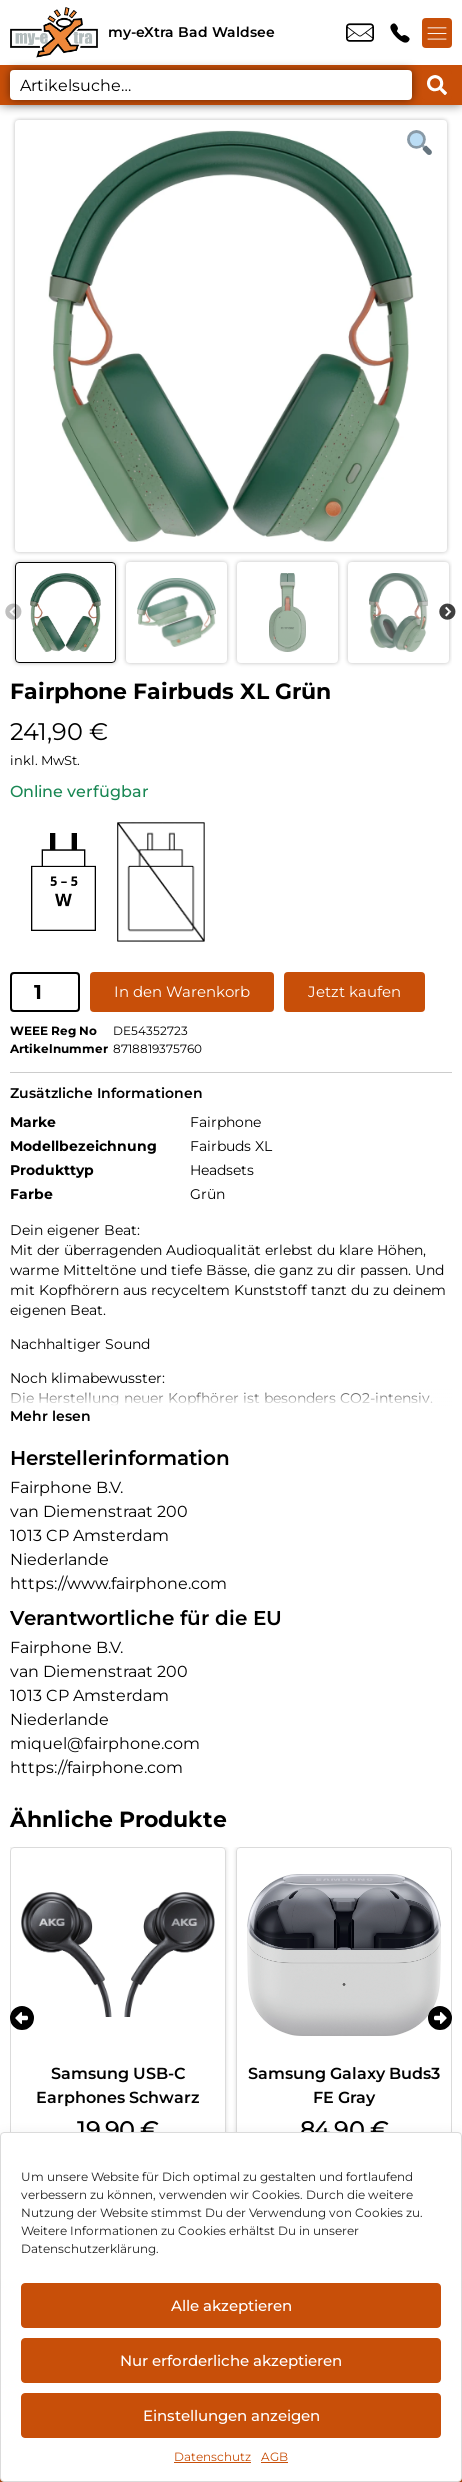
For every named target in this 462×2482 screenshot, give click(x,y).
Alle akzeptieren (231, 2305)
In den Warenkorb (182, 991)
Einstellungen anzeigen (231, 2415)
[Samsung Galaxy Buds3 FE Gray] (344, 1955)
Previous (13, 613)
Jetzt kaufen (354, 991)
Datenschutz (212, 2456)
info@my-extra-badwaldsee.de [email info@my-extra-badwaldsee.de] (360, 33)
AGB (274, 2456)
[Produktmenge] (45, 992)
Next (447, 613)
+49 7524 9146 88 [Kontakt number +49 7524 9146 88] (400, 33)
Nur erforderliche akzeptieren (231, 2360)
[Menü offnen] (437, 33)
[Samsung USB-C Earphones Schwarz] (118, 1955)
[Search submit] (437, 85)
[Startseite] (54, 32)
